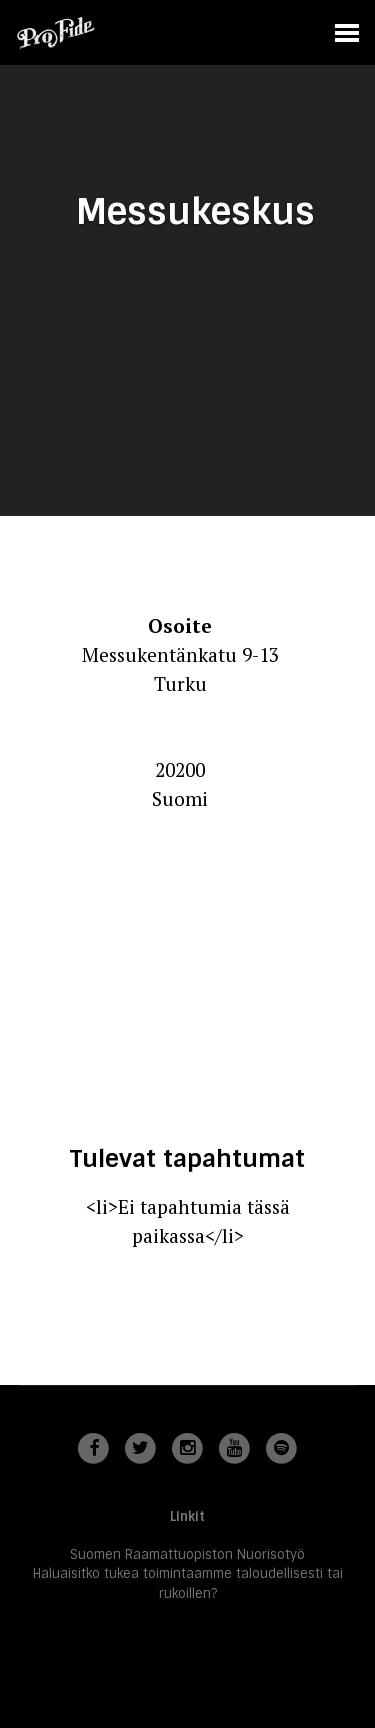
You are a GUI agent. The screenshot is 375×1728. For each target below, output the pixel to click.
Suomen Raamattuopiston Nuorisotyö (187, 1554)
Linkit (187, 1516)
